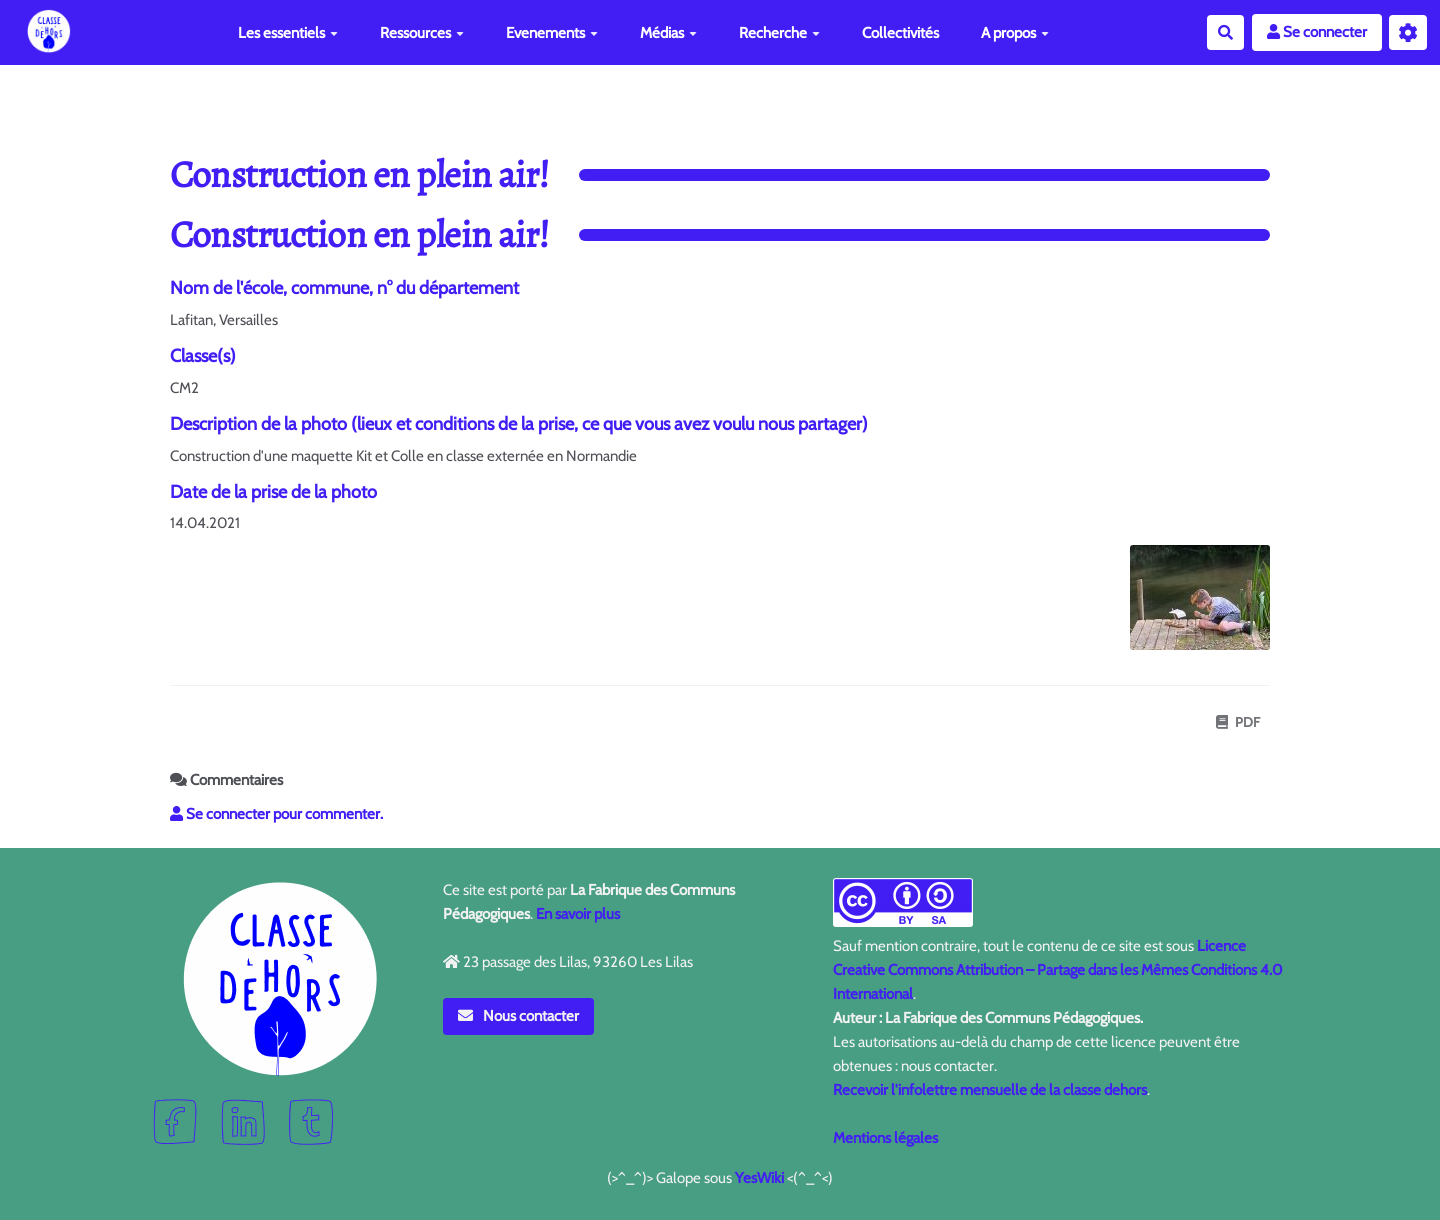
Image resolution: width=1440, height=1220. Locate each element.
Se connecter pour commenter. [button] (276, 814)
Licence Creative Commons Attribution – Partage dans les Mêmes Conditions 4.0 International (1057, 970)
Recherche (779, 33)
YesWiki (759, 1178)
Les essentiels (288, 33)
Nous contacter (519, 1016)
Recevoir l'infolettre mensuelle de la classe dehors (990, 1090)
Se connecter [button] (1317, 32)
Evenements (552, 33)
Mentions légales (885, 1138)
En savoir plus (578, 914)
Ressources (422, 33)
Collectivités (900, 33)
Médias (668, 33)
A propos (1015, 33)
